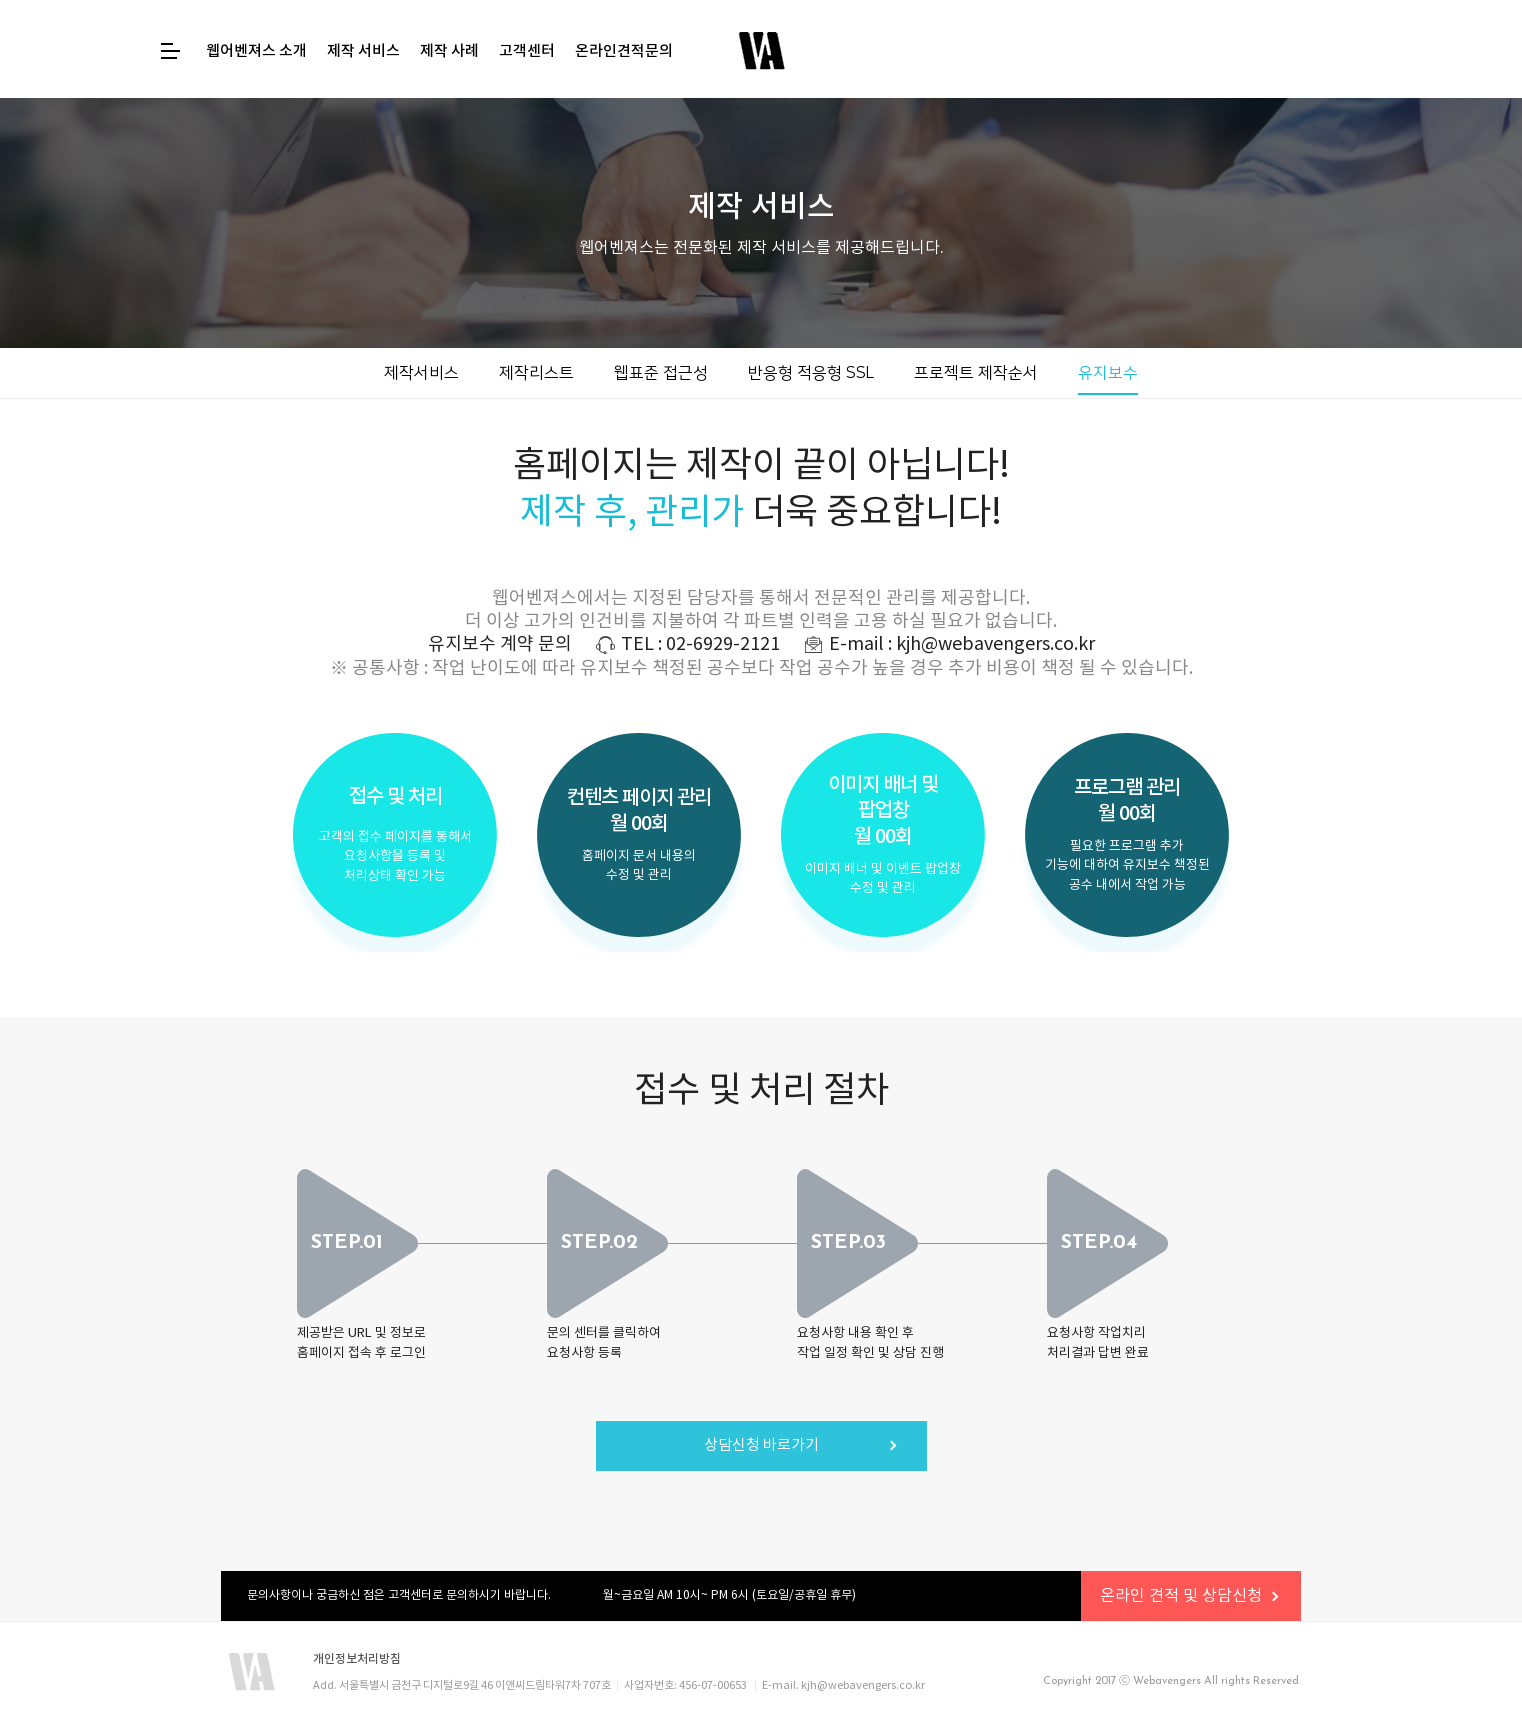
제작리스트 (536, 373)
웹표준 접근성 (661, 373)
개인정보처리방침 (357, 1659)
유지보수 (1108, 373)
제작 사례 (449, 51)
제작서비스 (421, 373)
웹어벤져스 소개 (256, 51)
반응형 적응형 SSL (811, 373)
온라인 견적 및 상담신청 (1181, 1596)
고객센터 (527, 51)
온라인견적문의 (624, 51)
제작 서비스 (363, 51)
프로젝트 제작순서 (976, 373)
